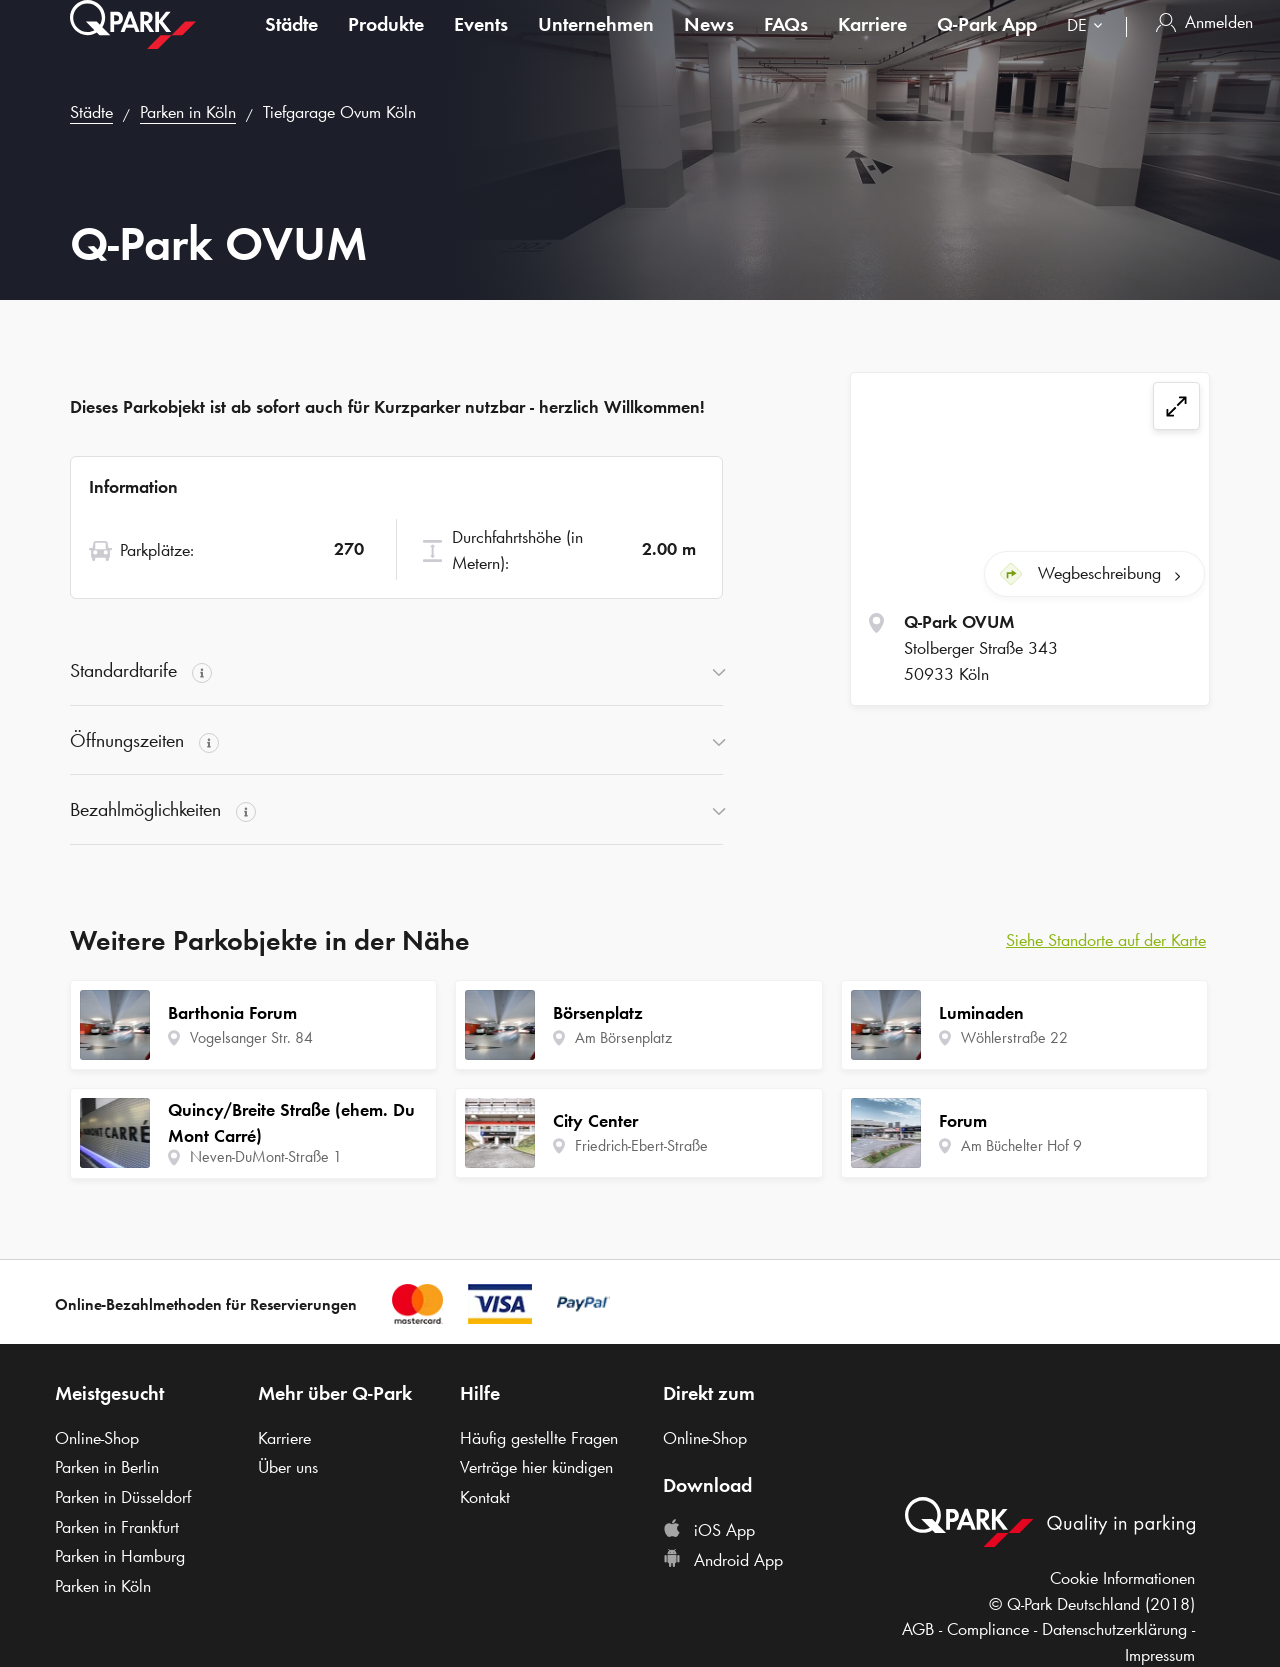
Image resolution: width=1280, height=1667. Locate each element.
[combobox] (1089, 47)
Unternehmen (596, 44)
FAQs (786, 44)
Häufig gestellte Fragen (539, 1438)
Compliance (988, 1629)
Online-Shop (97, 1438)
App (987, 44)
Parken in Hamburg (120, 1556)
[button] (396, 671)
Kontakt (485, 1497)
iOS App (709, 1530)
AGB (918, 1629)
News (709, 44)
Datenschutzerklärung (1114, 1629)
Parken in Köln (188, 112)
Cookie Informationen (1122, 1578)
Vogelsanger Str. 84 (251, 1037)
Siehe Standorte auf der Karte (1106, 940)
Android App (723, 1560)
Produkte (386, 44)
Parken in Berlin (107, 1467)
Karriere (872, 44)
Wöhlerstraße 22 (1014, 1037)
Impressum (1160, 1655)
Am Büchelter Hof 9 (1021, 1145)
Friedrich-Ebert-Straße (641, 1145)
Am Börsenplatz (623, 1037)
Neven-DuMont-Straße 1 (266, 1156)
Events (481, 44)
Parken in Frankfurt (117, 1527)
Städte (291, 44)
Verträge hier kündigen (536, 1467)
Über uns (288, 1467)
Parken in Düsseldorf (123, 1497)
